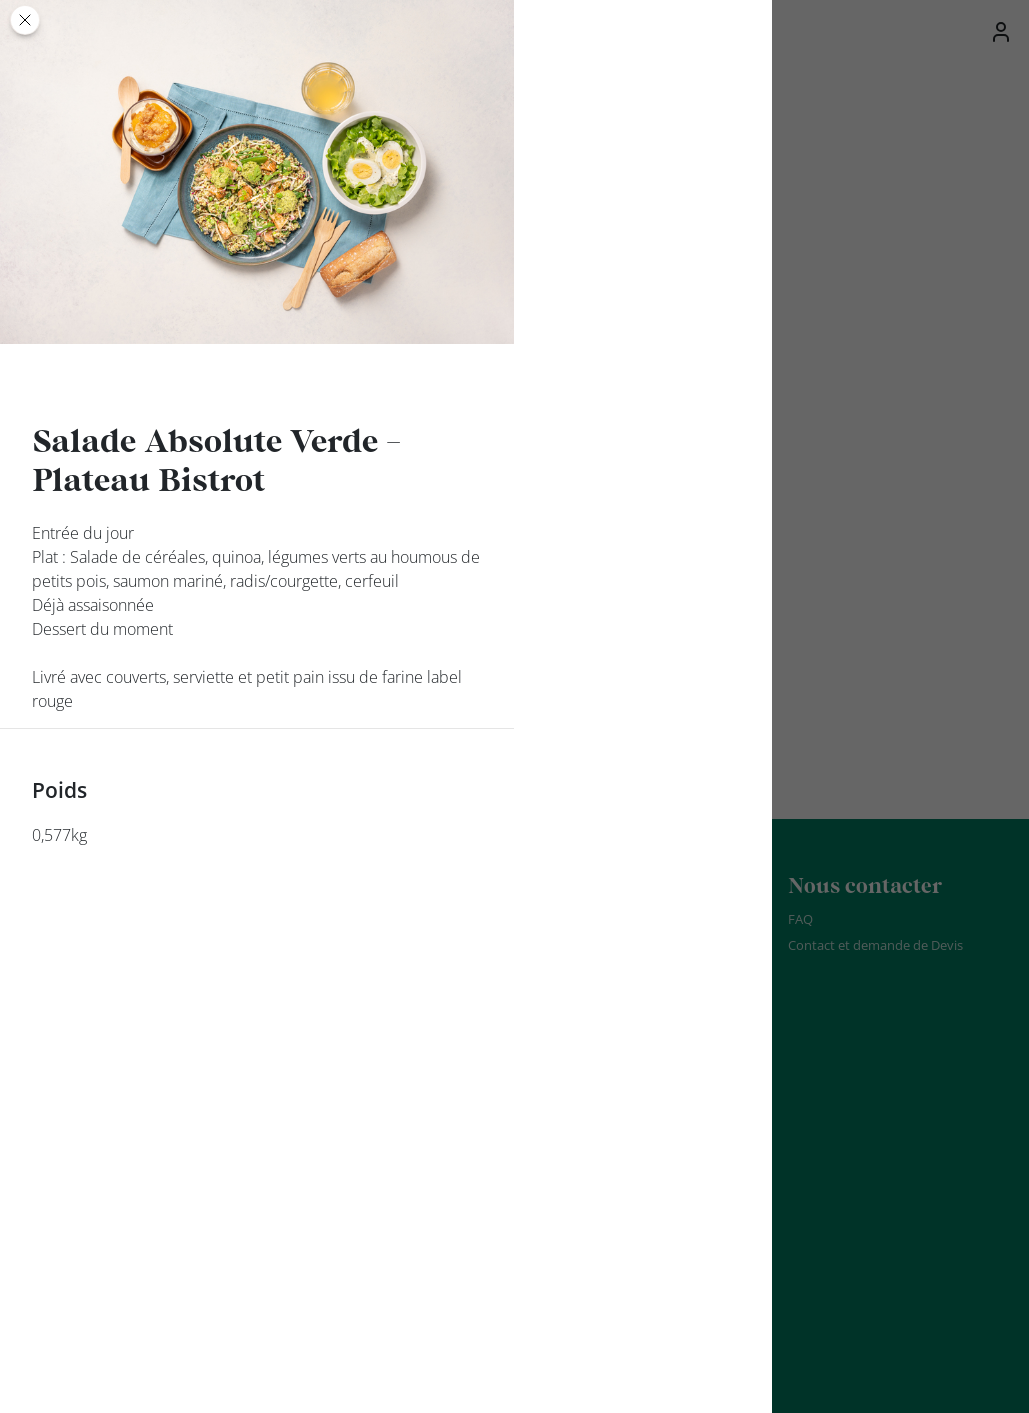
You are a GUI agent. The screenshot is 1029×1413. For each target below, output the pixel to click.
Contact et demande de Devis (875, 945)
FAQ (800, 919)
